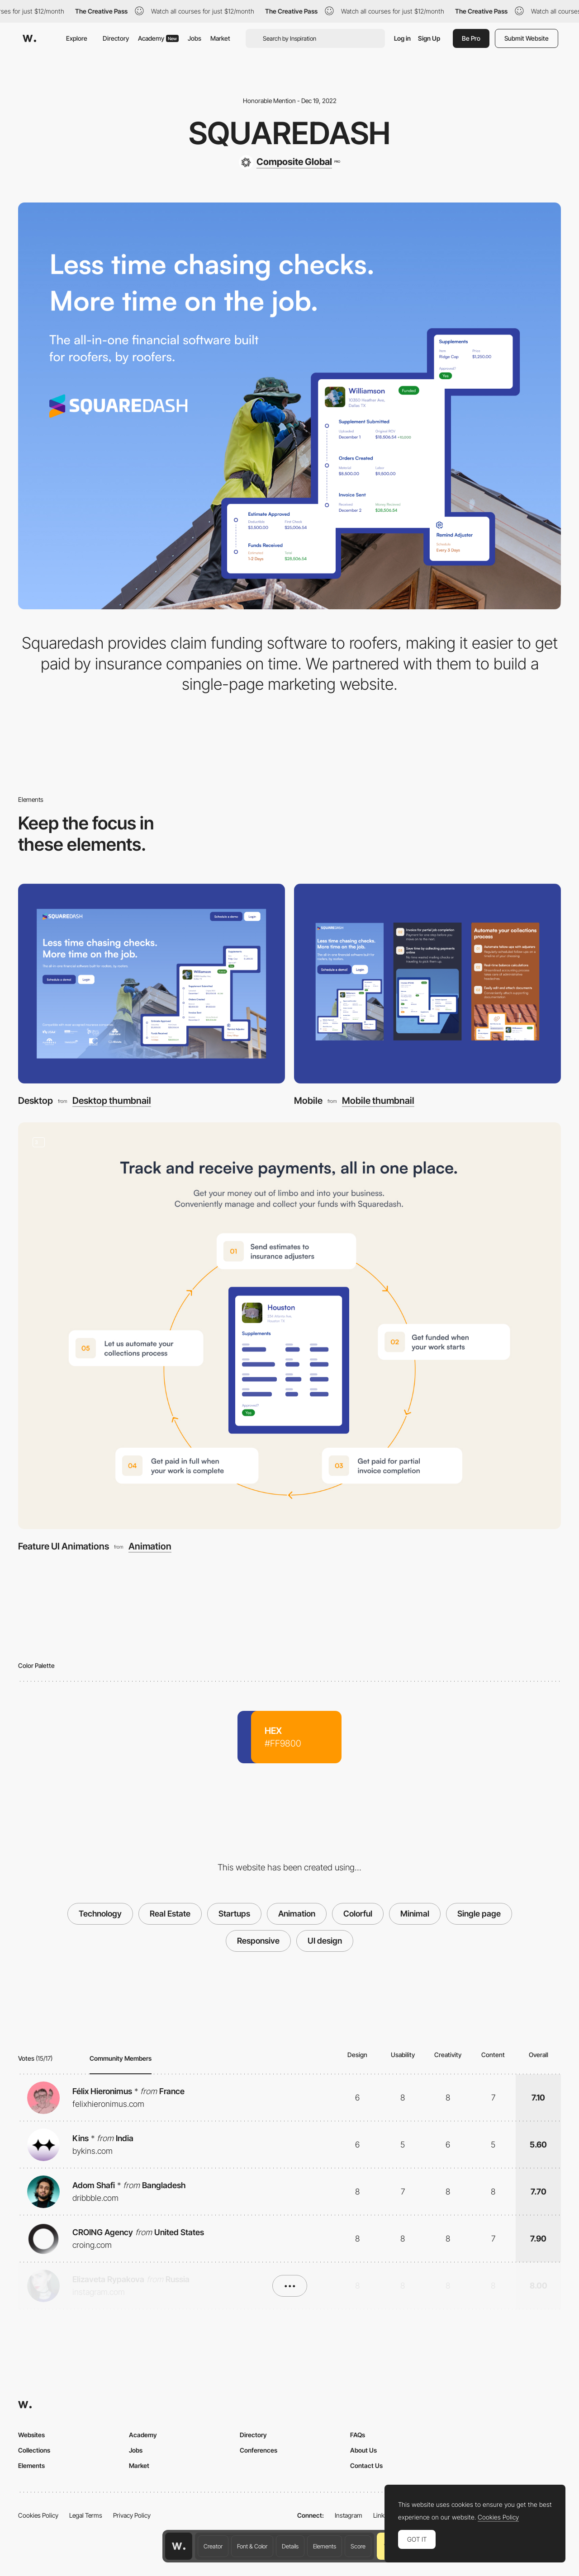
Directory (116, 38)
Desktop (35, 1100)
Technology (100, 1913)
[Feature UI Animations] (289, 1325)
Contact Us (366, 2465)
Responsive (258, 1940)
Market (220, 38)
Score (358, 2546)
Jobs (194, 38)
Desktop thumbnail (111, 1100)
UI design (325, 1940)
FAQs (357, 2435)
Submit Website (526, 38)
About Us (363, 2450)
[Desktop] (151, 984)
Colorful (357, 1913)
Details (290, 2546)
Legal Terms (85, 2515)
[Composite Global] (289, 162)
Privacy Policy (132, 2515)
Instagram (348, 2515)
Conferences (258, 2450)
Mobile (308, 1100)
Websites (31, 2435)
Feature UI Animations (63, 1546)
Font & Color (252, 2546)
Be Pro (471, 38)
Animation (149, 1546)
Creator (213, 2546)
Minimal (414, 1913)
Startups (234, 1913)
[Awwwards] (29, 38)
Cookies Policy (38, 2515)
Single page (479, 1913)
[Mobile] (427, 984)
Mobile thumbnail (378, 1100)
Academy (158, 38)
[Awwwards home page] (178, 2546)
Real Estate (170, 1913)
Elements (324, 2546)
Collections (34, 2450)
